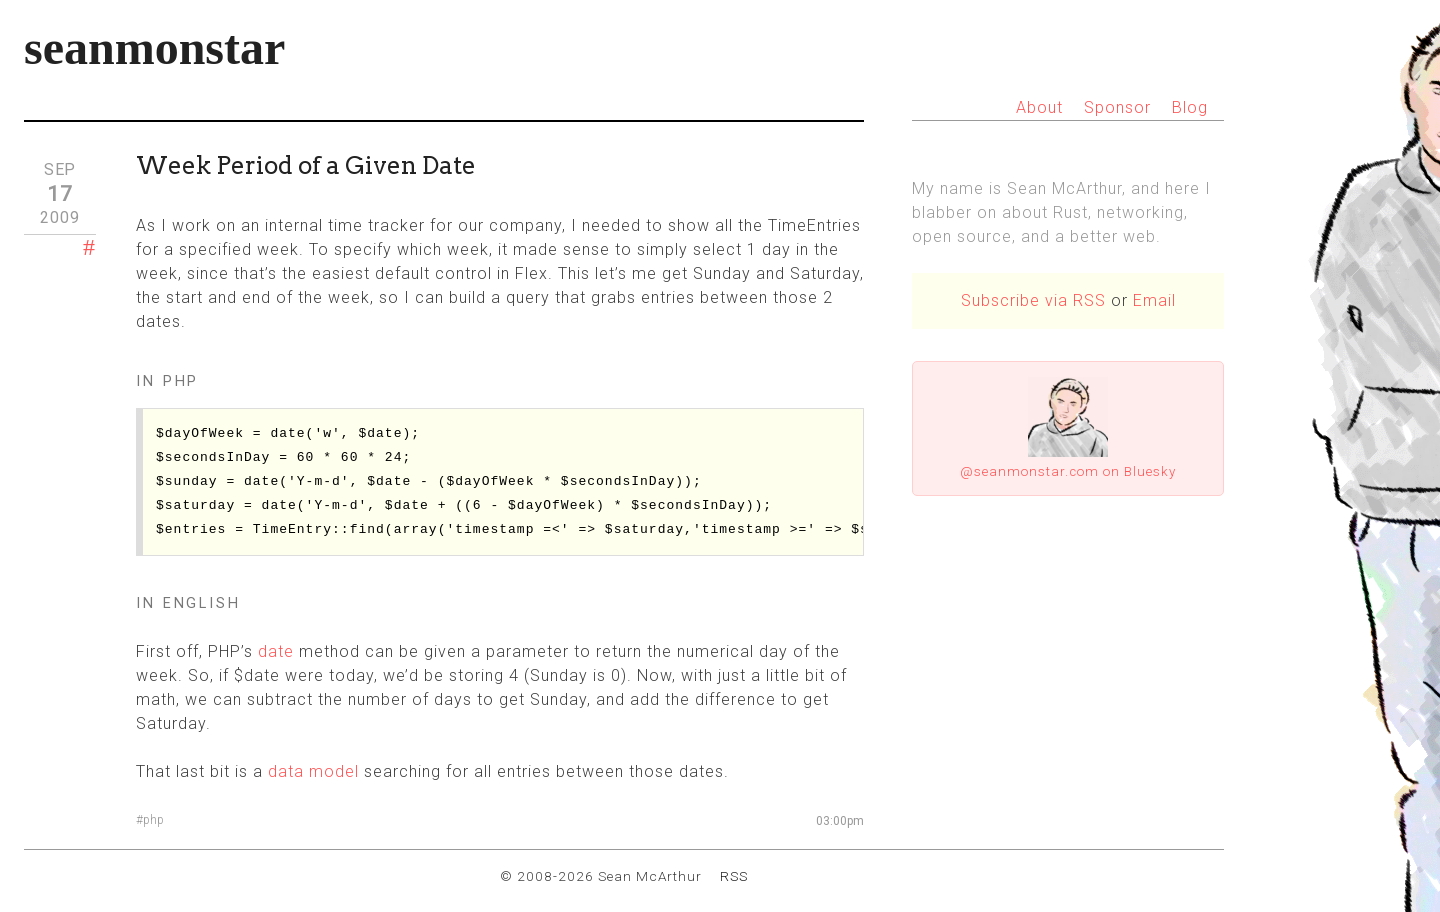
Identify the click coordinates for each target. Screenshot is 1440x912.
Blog (1190, 107)
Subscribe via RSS (1033, 300)
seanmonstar (154, 47)
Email (1154, 300)
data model (313, 771)
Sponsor (1117, 107)
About (1039, 107)
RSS (734, 876)
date (276, 651)
